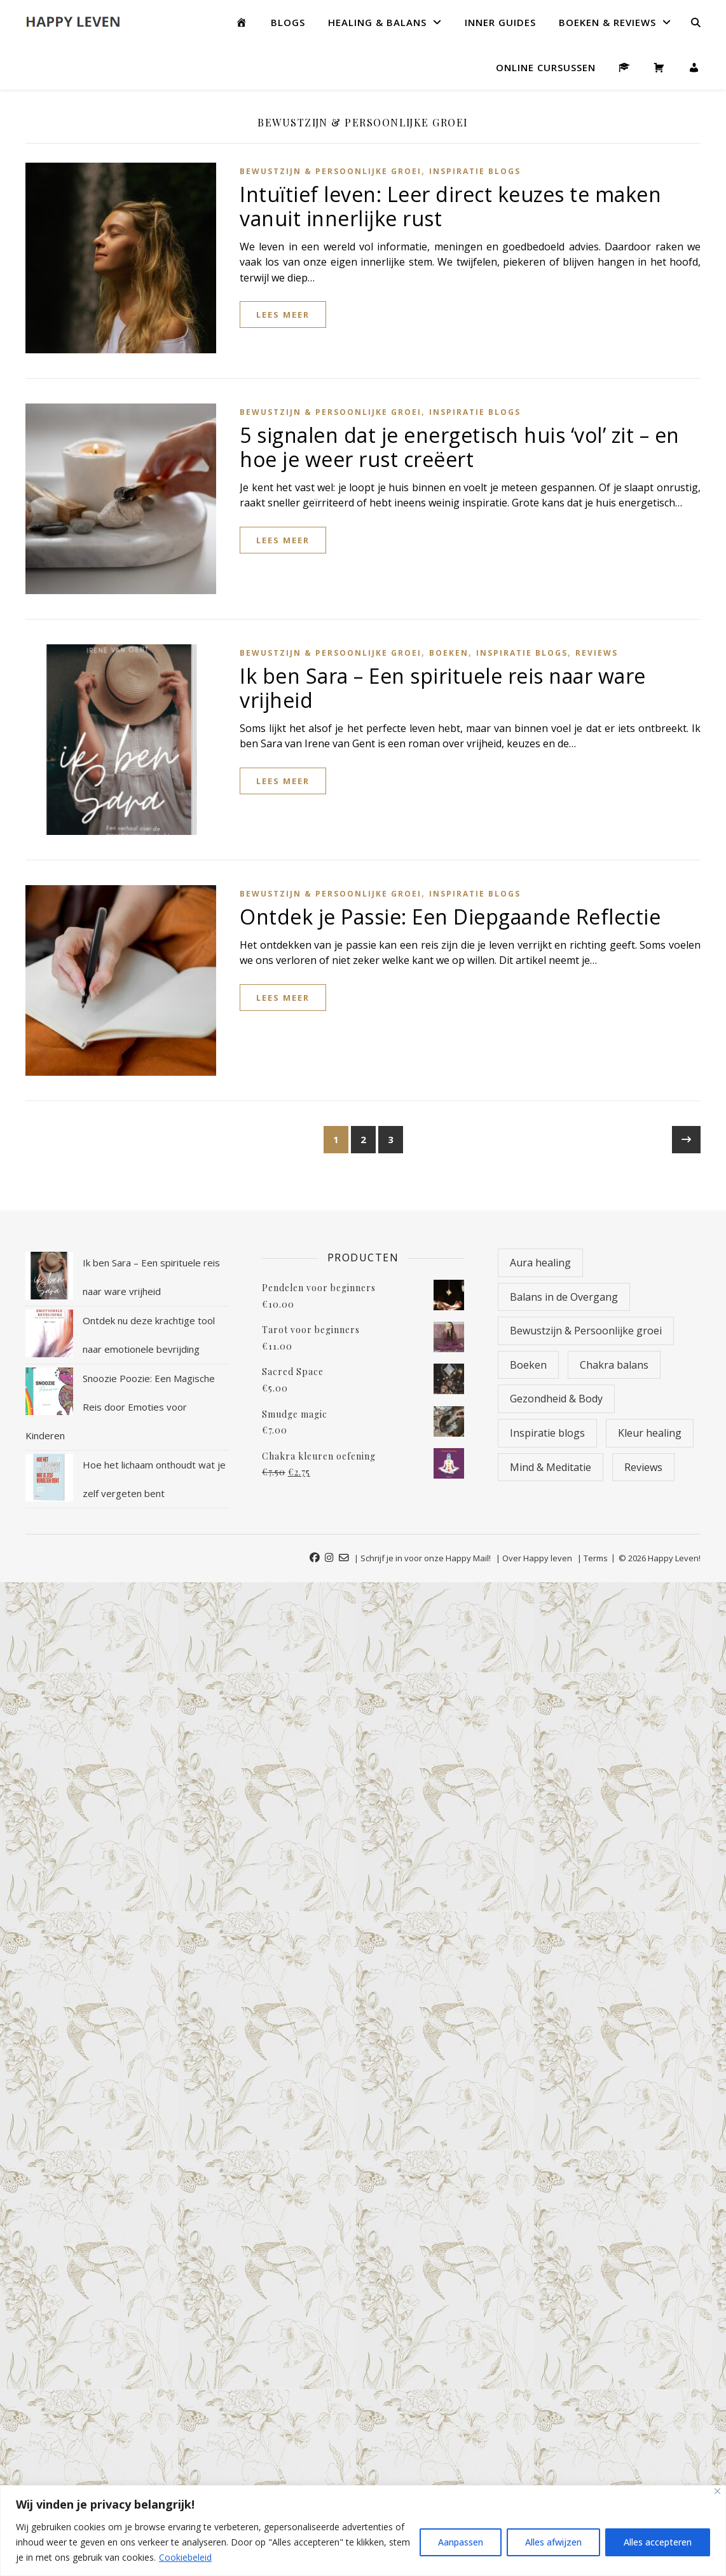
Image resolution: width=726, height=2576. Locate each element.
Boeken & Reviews (607, 22)
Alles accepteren (658, 2542)
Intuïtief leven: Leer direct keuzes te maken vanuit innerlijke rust (450, 206)
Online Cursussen (546, 67)
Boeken (449, 652)
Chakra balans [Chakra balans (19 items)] (614, 1365)
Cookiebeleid (185, 2557)
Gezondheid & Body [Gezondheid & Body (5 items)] (556, 1399)
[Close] (717, 2491)
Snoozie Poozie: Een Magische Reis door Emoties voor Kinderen (120, 1407)
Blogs (288, 22)
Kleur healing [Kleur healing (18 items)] (649, 1433)
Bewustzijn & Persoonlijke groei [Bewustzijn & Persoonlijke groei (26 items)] (586, 1331)
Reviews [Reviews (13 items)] (643, 1467)
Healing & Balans (377, 22)
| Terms (592, 1558)
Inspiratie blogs (475, 171)
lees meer (283, 314)
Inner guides (500, 22)
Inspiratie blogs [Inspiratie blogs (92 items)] (547, 1433)
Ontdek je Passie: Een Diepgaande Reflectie (450, 916)
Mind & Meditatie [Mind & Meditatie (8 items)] (550, 1467)
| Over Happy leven (534, 1558)
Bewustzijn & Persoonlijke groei (330, 171)
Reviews (596, 652)
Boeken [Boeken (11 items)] (528, 1365)
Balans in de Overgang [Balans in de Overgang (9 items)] (564, 1297)
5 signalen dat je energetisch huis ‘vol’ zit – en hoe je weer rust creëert (460, 447)
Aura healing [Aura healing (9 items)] (540, 1263)
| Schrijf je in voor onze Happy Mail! (422, 1558)
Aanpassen (460, 2542)
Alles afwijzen (553, 2542)
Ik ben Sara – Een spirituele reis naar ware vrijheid (443, 688)
